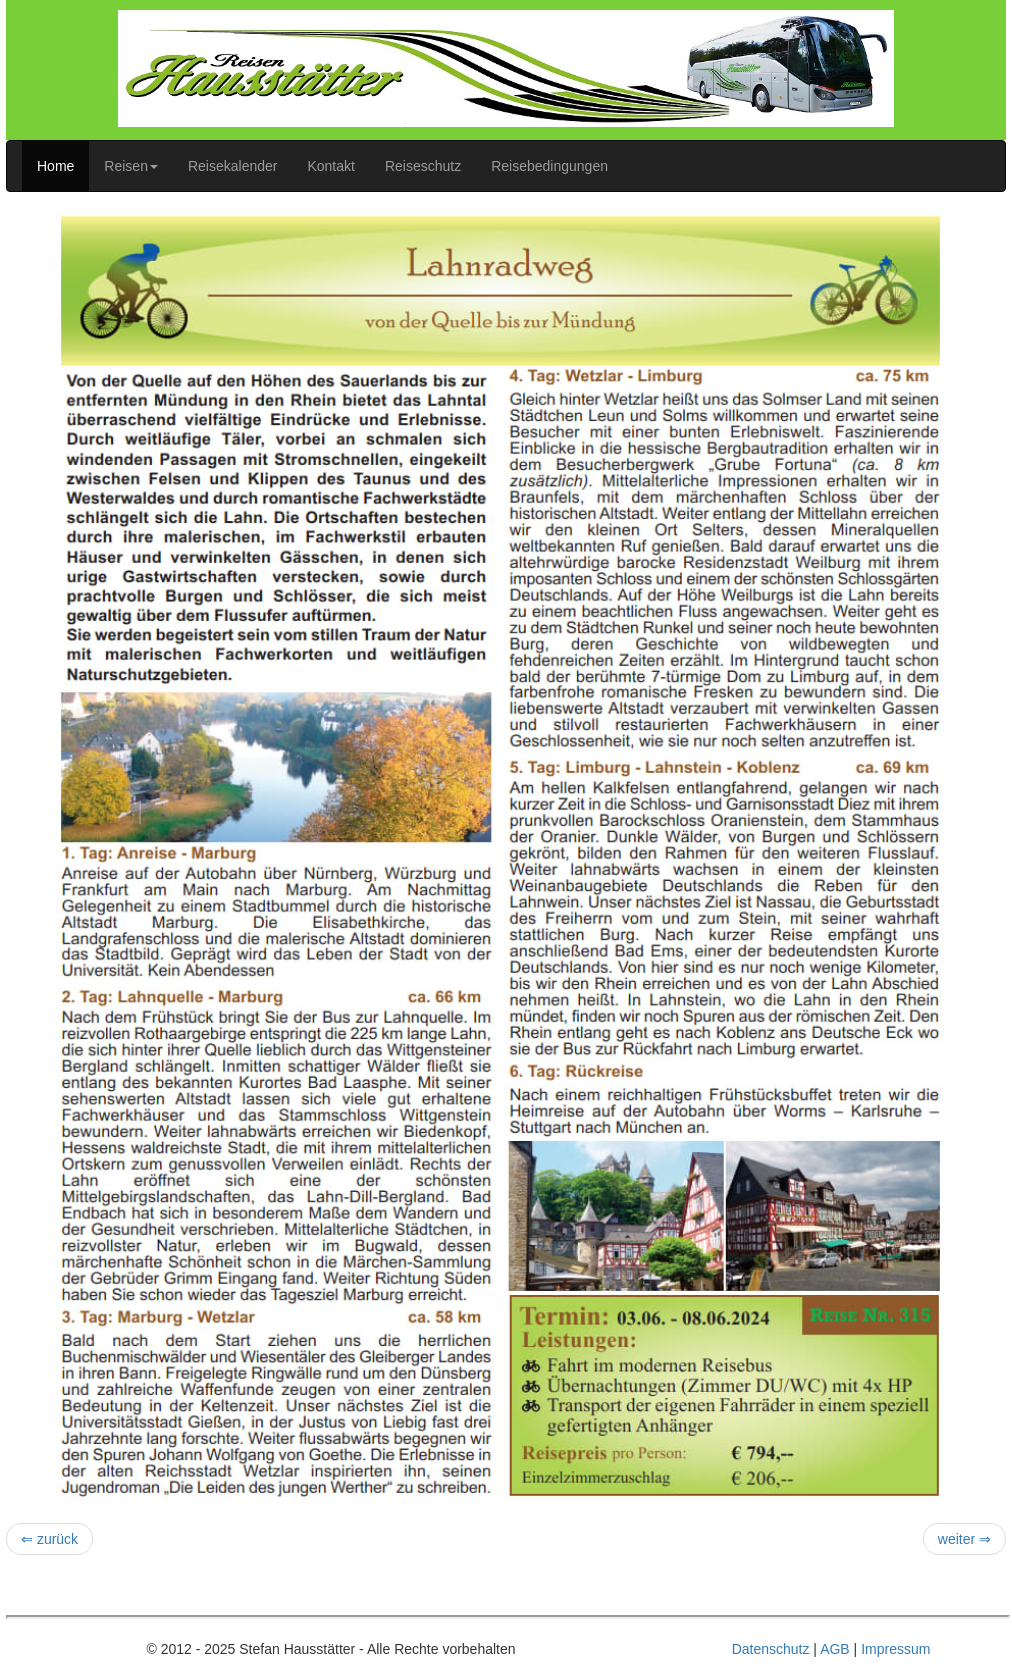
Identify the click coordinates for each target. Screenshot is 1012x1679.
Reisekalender (233, 166)
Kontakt (330, 166)
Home (55, 166)
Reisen (131, 166)
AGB (835, 1649)
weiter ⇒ (964, 1539)
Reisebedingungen (549, 166)
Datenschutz (771, 1649)
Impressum (895, 1649)
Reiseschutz (423, 166)
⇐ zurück (49, 1539)
